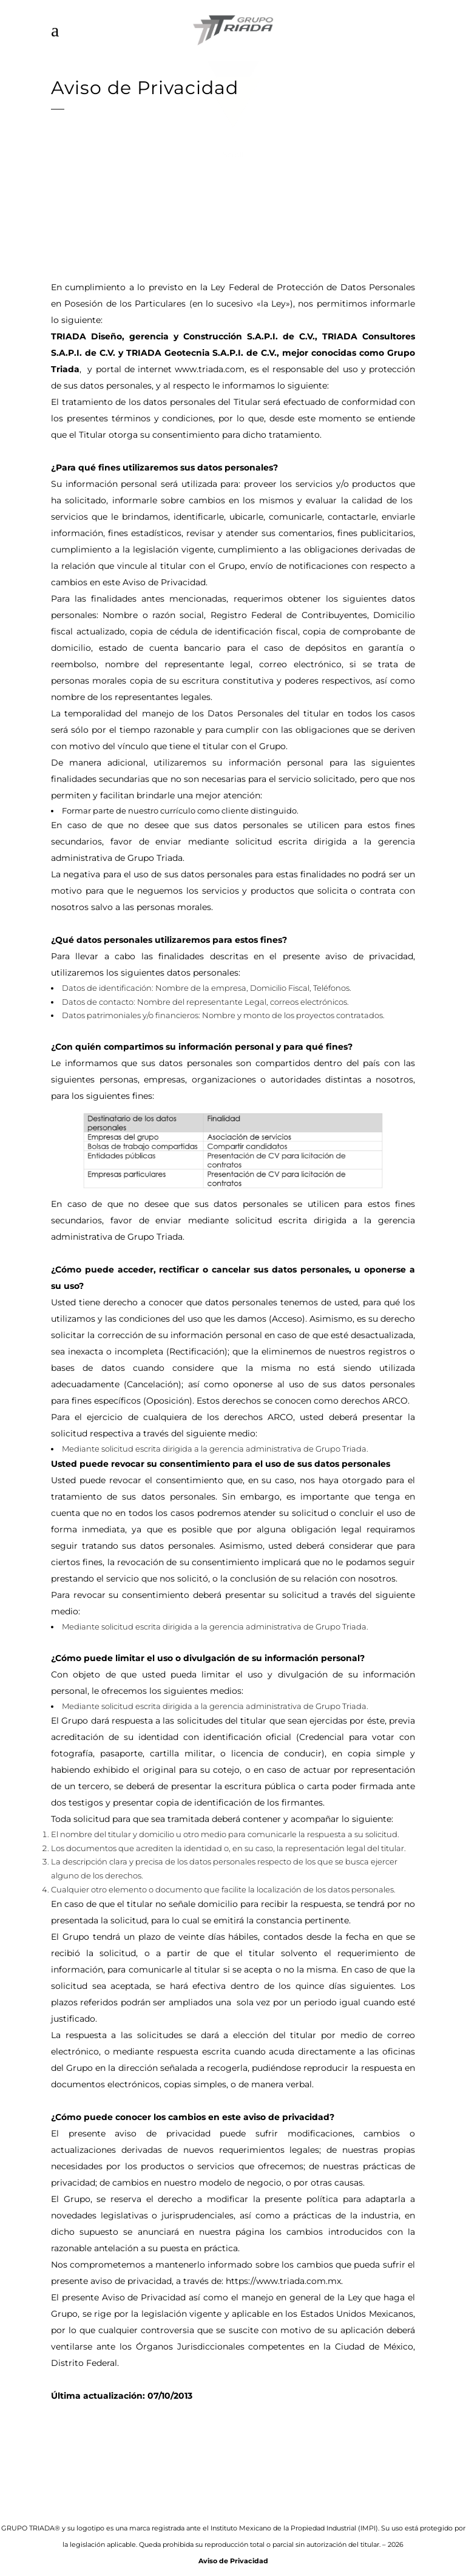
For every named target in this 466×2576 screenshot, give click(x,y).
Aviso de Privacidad (233, 2561)
